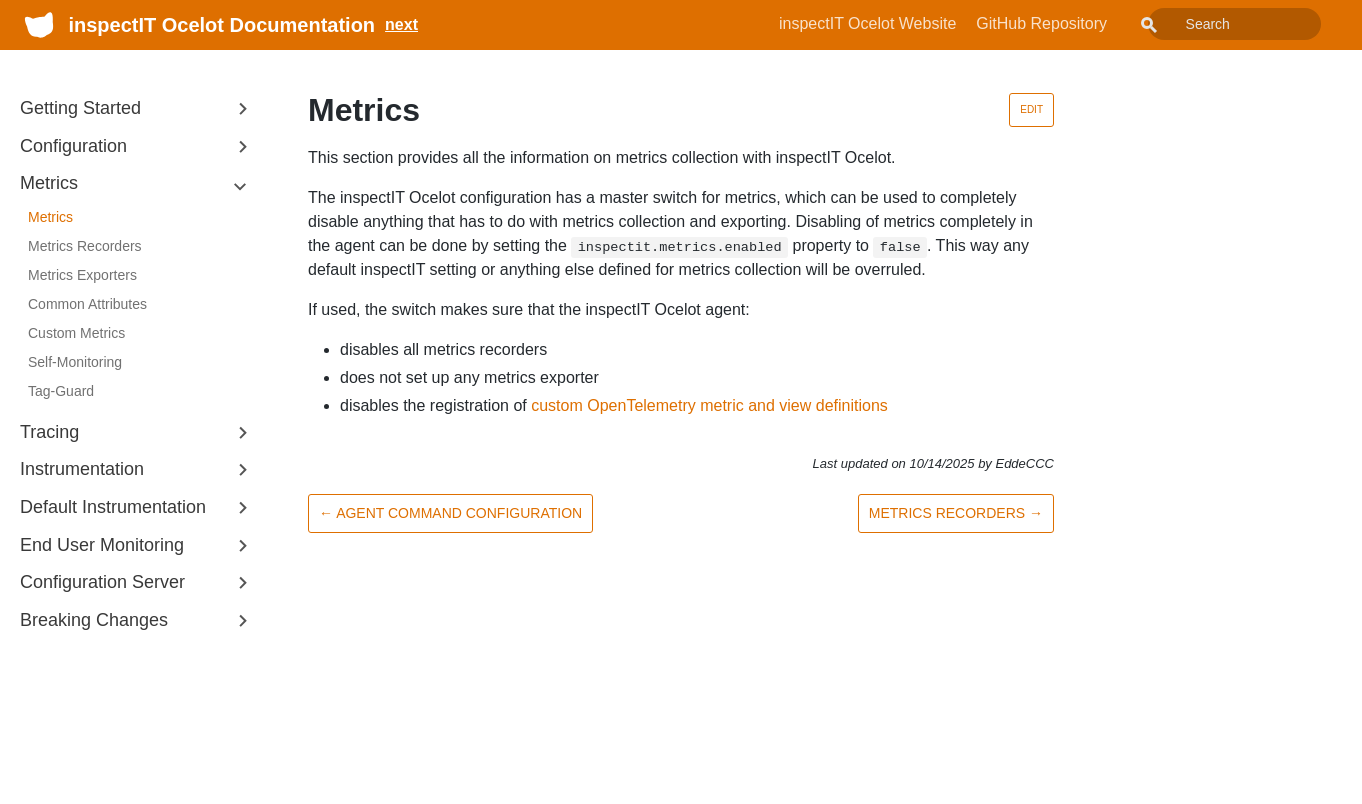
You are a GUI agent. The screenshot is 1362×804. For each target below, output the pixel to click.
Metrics (50, 217)
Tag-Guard (61, 391)
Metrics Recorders (85, 246)
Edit (1031, 109)
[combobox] (1257, 24)
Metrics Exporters (82, 275)
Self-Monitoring (75, 362)
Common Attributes (87, 304)
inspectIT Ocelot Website (912, 23)
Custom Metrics (76, 333)
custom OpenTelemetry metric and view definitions (709, 405)
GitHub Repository (1086, 23)
